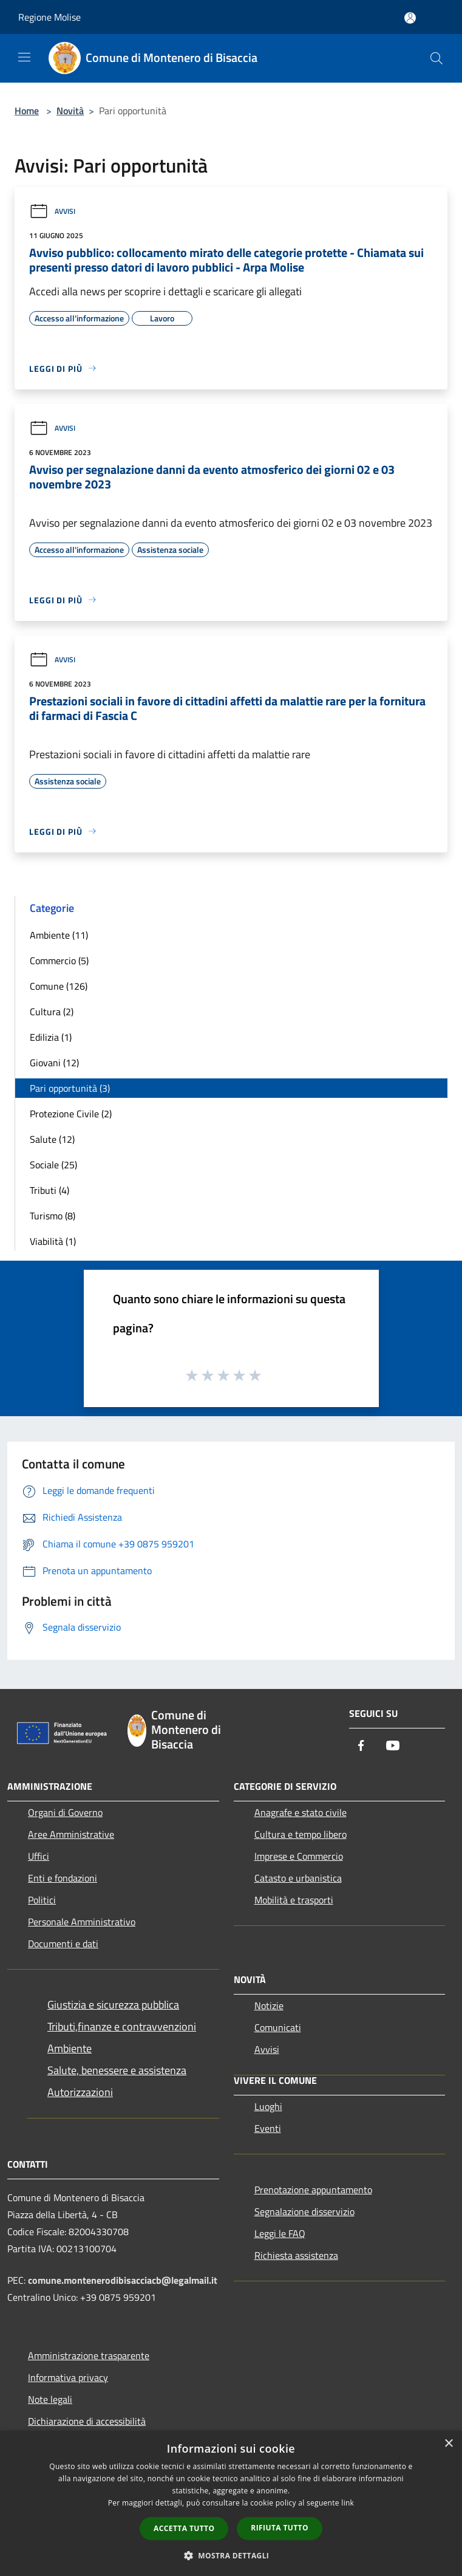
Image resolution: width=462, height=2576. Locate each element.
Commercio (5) (59, 960)
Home (27, 110)
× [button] (448, 2443)
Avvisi (52, 211)
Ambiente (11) (59, 935)
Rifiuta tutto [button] (279, 2528)
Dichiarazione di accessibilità (87, 2421)
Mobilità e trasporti (293, 1900)
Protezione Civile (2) (71, 1113)
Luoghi (268, 2106)
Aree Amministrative (71, 1834)
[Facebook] (361, 1746)
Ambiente (69, 2048)
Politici (42, 1900)
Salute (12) (52, 1139)
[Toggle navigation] (24, 57)
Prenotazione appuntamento (313, 2189)
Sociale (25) (53, 1164)
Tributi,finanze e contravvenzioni (121, 2026)
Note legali (50, 2399)
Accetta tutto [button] (184, 2528)
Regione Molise (49, 17)
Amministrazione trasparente (88, 2355)
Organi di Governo (65, 1812)
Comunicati (277, 2027)
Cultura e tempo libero (300, 1834)
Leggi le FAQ (279, 2233)
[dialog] (231, 2503)
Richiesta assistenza (296, 2255)
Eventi (267, 2128)
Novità (70, 110)
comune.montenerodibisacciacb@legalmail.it (122, 2280)
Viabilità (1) (53, 1241)
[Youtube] (393, 1746)
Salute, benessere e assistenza (116, 2070)
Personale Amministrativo (81, 1921)
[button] (231, 2555)
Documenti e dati (63, 1943)
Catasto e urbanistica (298, 1878)
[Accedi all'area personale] (410, 18)
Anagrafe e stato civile (300, 1812)
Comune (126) (58, 986)
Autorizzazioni (80, 2092)
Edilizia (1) (51, 1037)
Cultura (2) (51, 1011)
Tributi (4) (49, 1190)
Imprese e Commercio (298, 1856)
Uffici (38, 1856)
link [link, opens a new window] (347, 2503)
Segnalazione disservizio (304, 2211)
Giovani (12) (54, 1062)
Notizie (269, 2005)
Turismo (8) (52, 1215)
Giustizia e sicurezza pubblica (113, 2004)
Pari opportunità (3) (70, 1088)
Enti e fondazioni (62, 1878)
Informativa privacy (68, 2377)
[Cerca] (436, 58)
